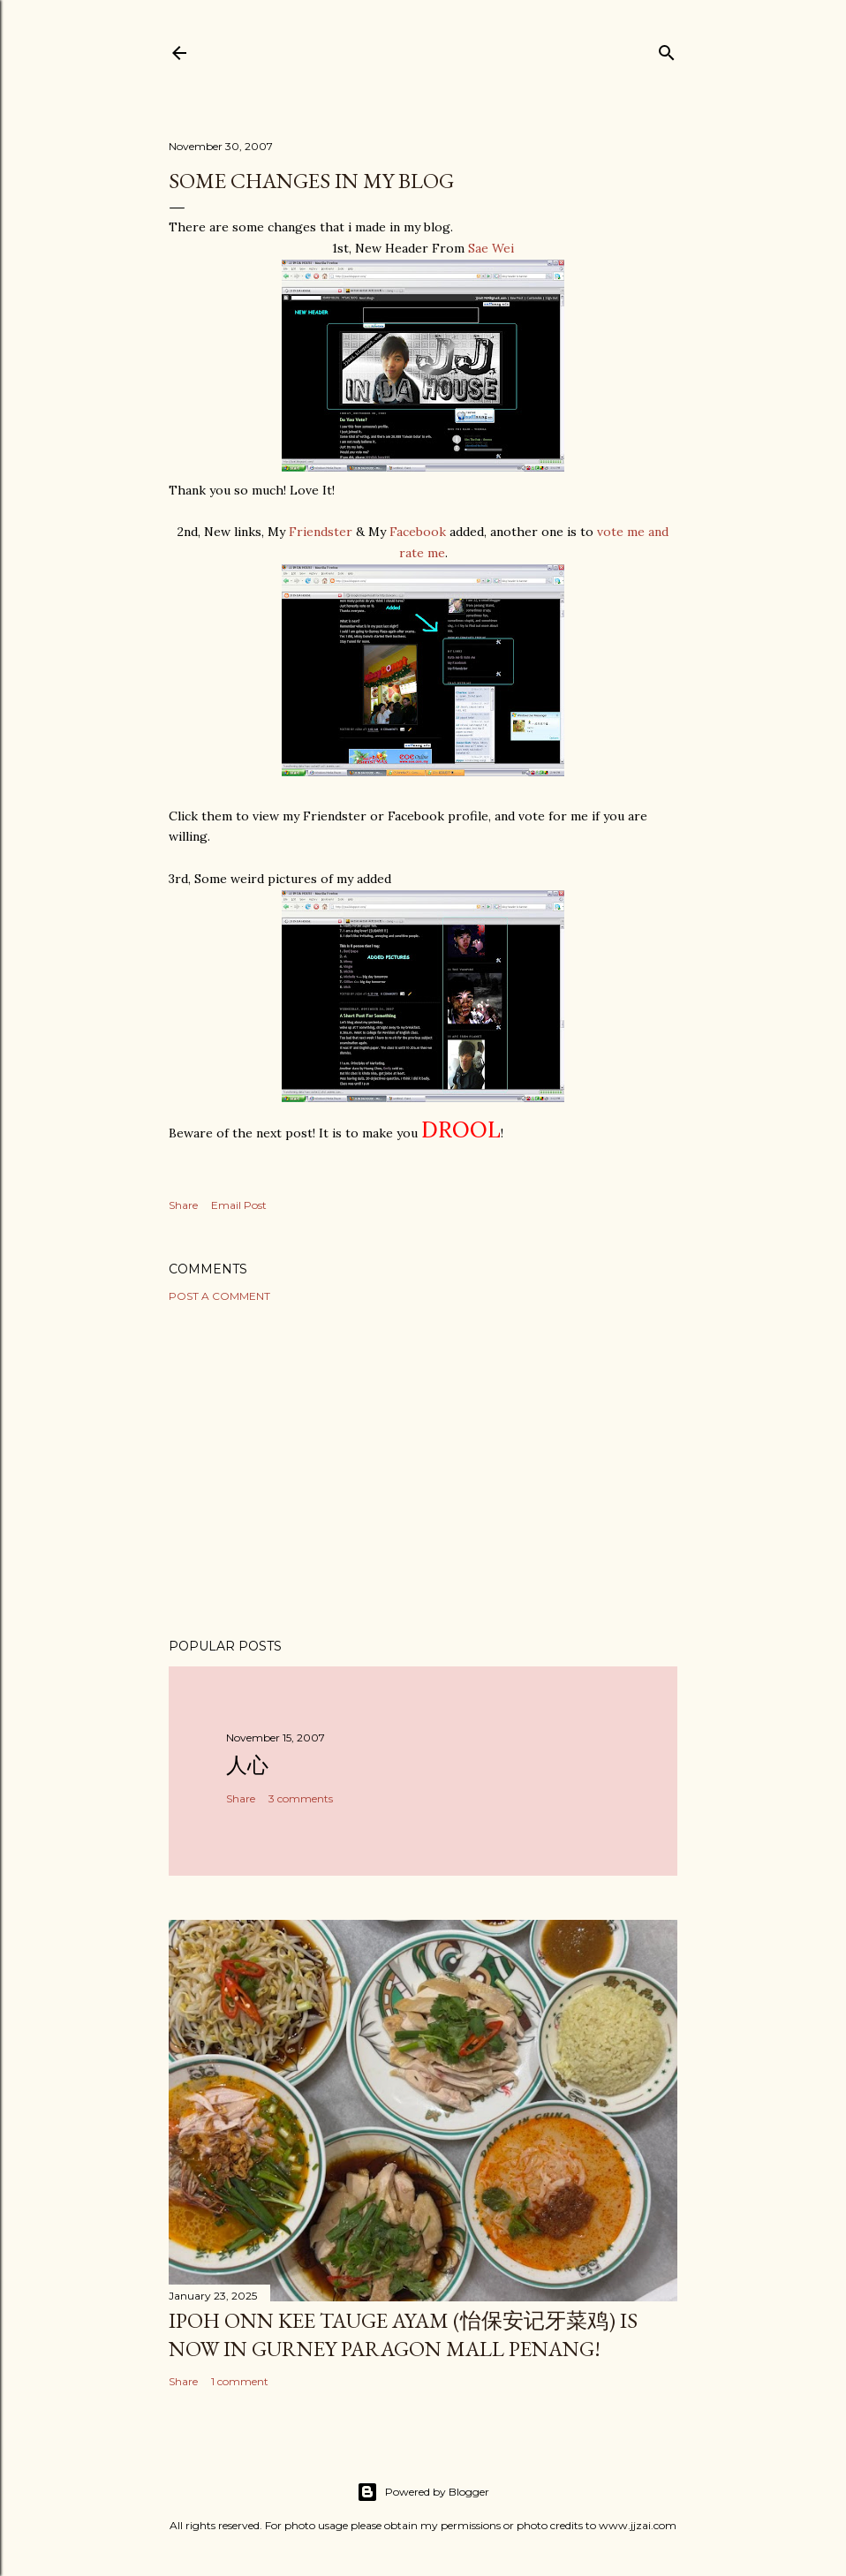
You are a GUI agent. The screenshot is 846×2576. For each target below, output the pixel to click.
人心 (247, 1765)
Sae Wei (491, 248)
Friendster (320, 532)
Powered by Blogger (423, 2492)
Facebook (417, 532)
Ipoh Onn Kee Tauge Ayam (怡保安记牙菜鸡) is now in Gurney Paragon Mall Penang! (403, 2334)
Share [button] (183, 1205)
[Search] (666, 49)
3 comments (300, 1798)
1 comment (239, 2381)
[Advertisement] (423, 1470)
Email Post (239, 1205)
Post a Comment (219, 1296)
